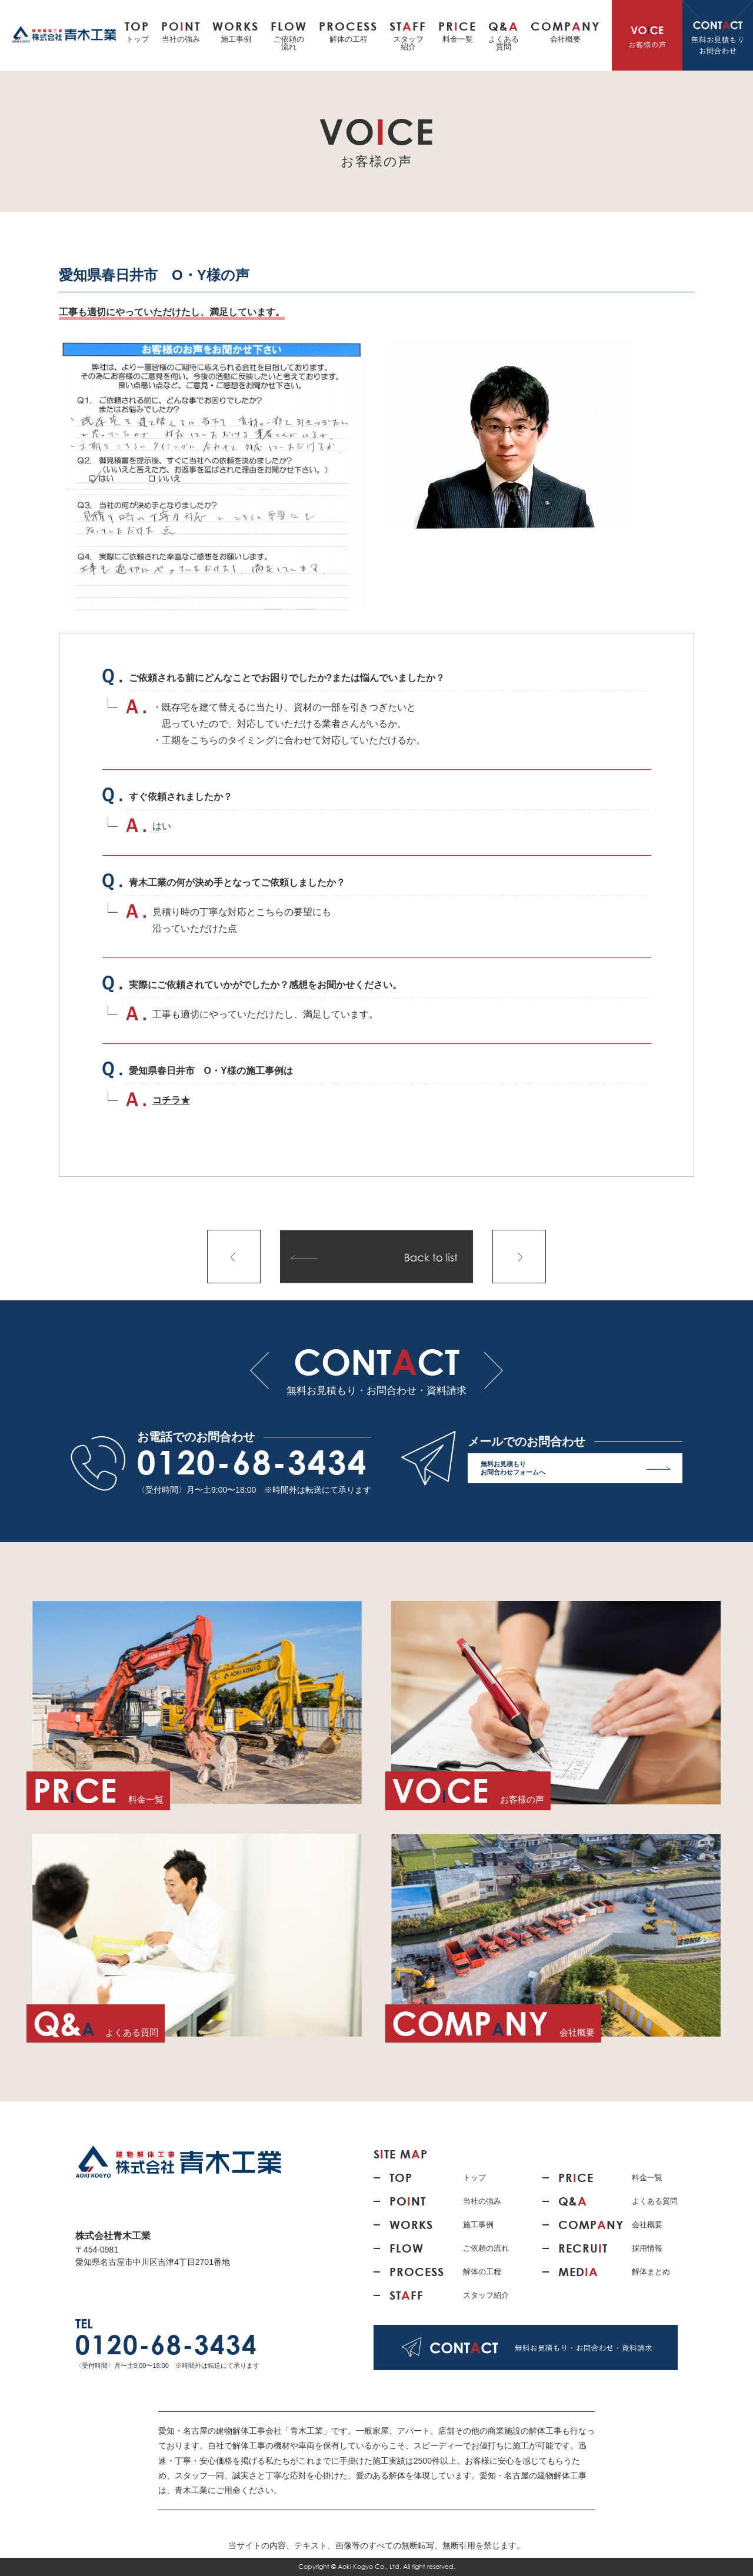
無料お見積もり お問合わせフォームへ (576, 1470)
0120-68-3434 (252, 1462)
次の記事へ (519, 1256)
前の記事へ (234, 1256)
